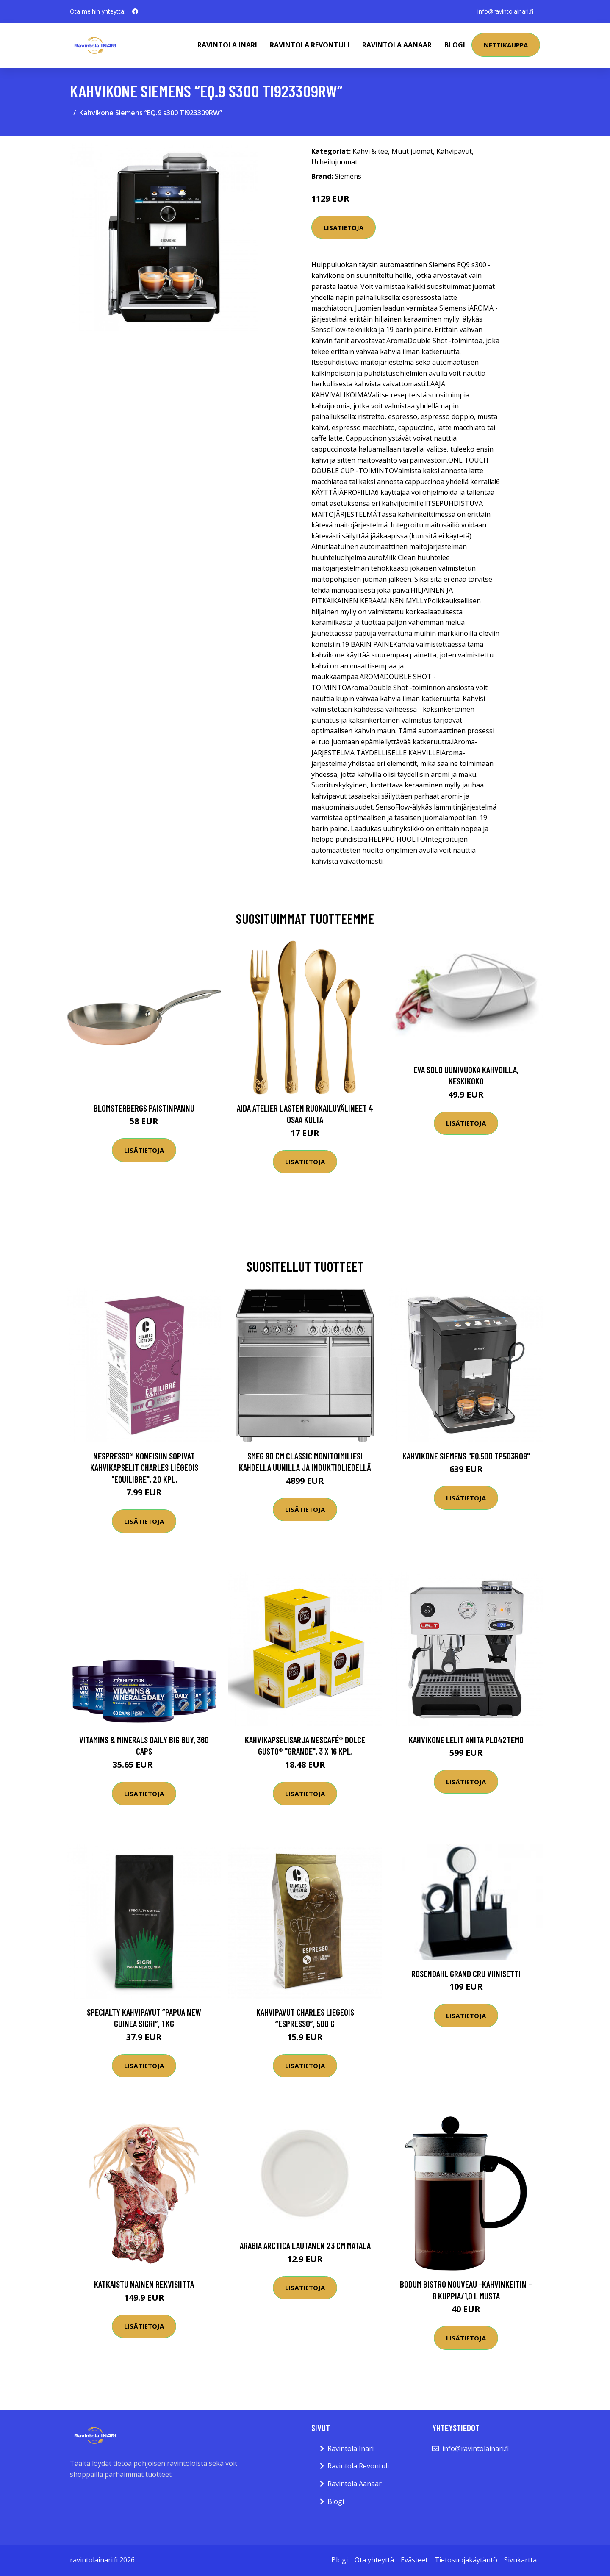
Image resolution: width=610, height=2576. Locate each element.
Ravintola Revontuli (309, 45)
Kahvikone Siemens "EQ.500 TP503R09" (466, 1455)
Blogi (454, 45)
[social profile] (135, 11)
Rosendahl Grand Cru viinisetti (466, 1973)
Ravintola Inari (227, 45)
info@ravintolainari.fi (505, 11)
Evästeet (414, 2560)
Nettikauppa (506, 45)
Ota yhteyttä (374, 2560)
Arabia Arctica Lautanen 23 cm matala (305, 2245)
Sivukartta (520, 2560)
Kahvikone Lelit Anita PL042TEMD (466, 1739)
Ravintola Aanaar (397, 45)
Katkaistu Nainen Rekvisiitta (144, 2284)
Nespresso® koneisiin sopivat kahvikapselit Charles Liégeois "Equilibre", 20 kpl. (144, 1467)
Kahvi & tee (370, 151)
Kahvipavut (454, 151)
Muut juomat (412, 151)
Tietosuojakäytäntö (466, 2560)
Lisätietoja (343, 227)
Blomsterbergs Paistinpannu (144, 1108)
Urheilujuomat (334, 161)
